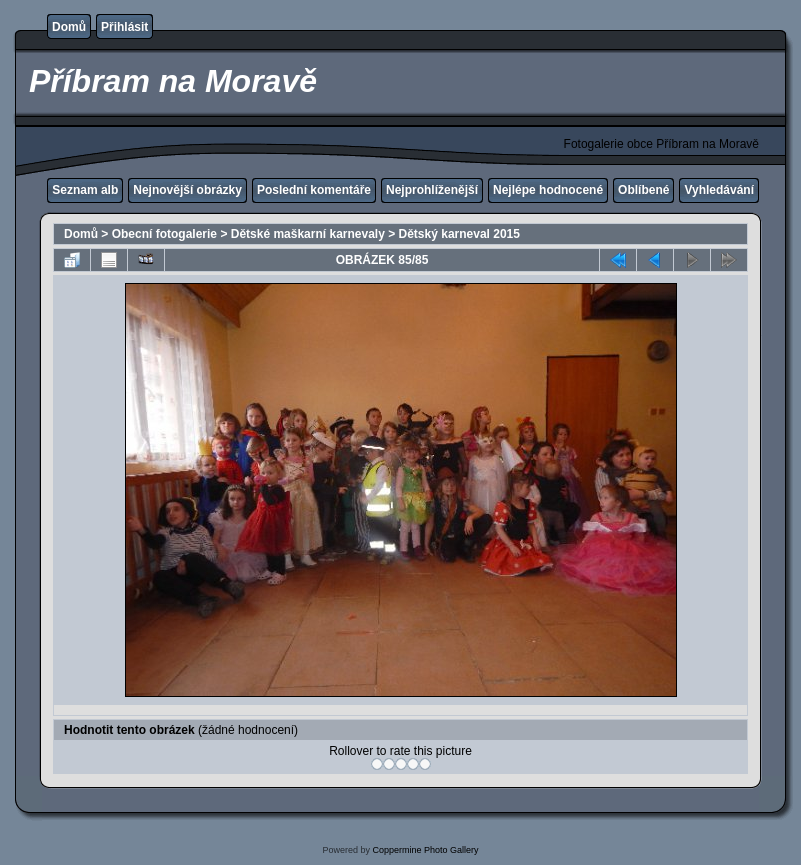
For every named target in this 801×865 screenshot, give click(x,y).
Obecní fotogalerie (164, 234)
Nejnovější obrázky (187, 190)
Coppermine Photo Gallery (425, 850)
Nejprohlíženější (432, 190)
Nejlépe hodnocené (548, 190)
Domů (69, 27)
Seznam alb (85, 190)
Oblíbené (643, 190)
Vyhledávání (719, 190)
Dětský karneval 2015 (459, 234)
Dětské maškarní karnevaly (308, 234)
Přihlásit (124, 27)
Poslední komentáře (314, 190)
